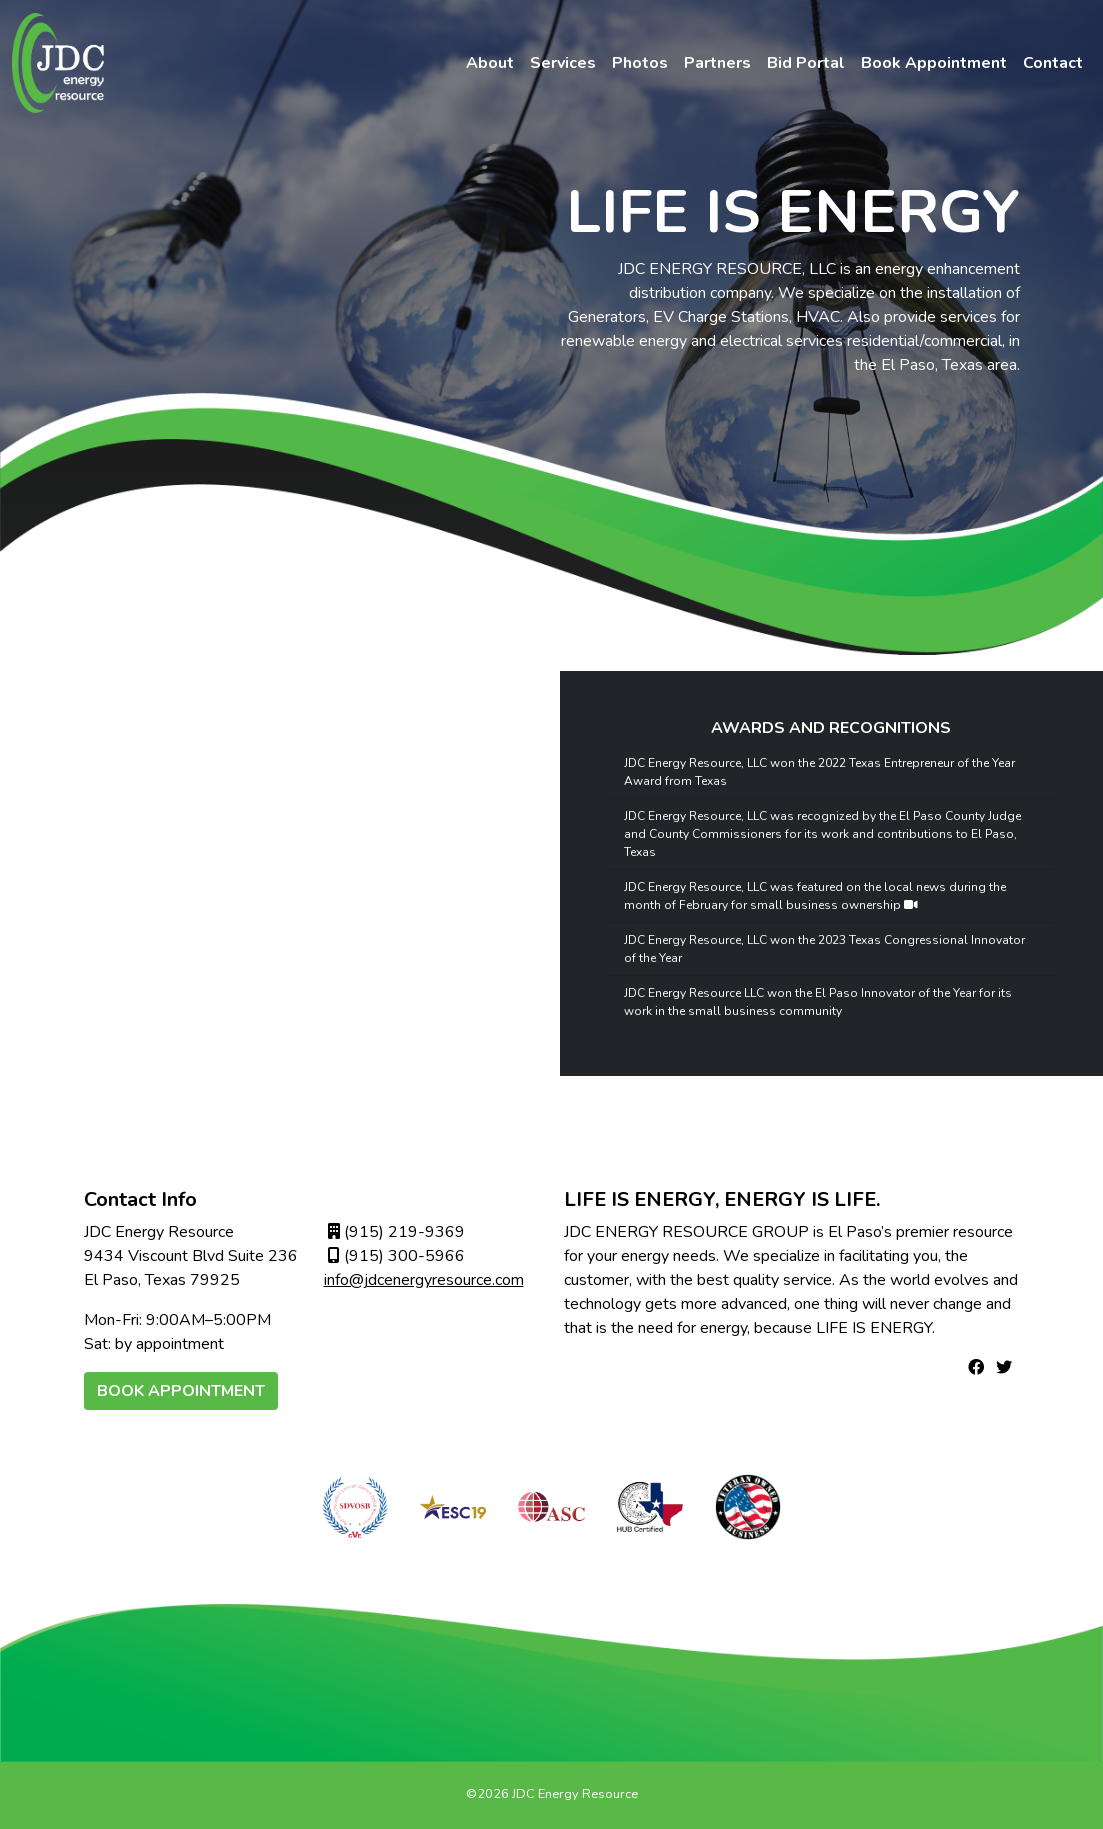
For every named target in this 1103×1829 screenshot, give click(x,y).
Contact (1053, 63)
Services (563, 63)
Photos (640, 63)
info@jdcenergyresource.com (424, 1280)
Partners (717, 63)
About (490, 63)
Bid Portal (806, 63)
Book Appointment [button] (181, 1391)
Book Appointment (934, 63)
